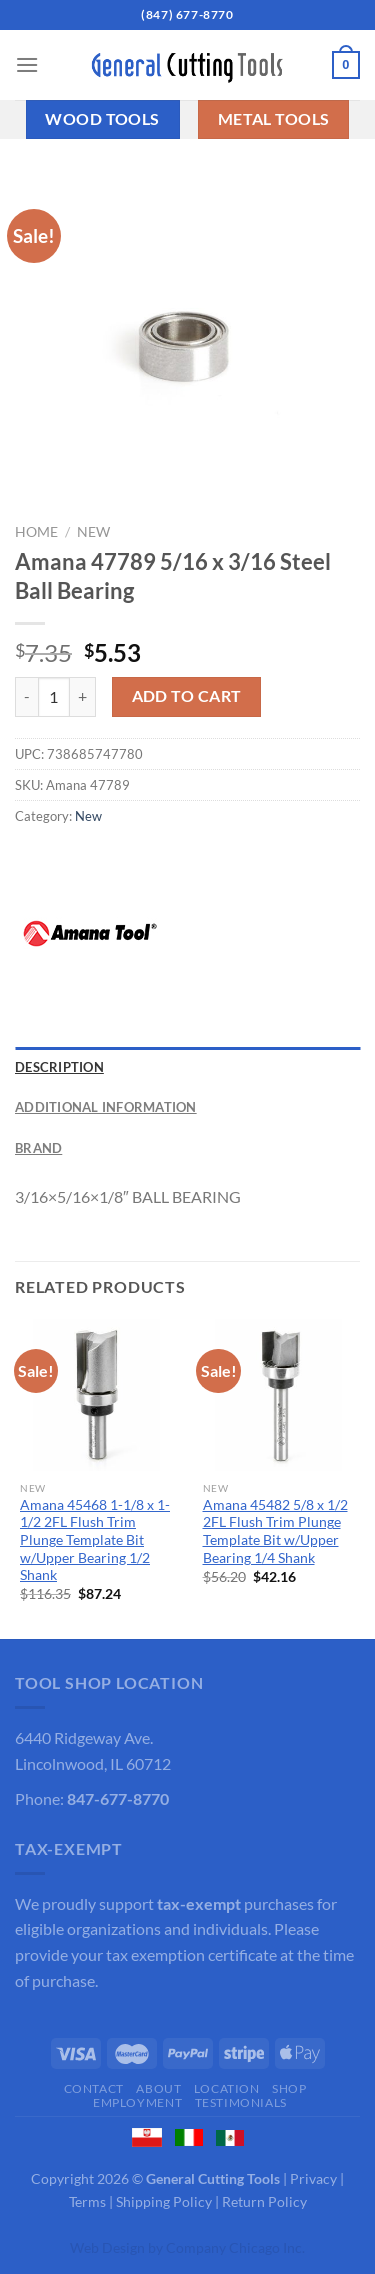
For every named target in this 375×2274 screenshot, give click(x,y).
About (158, 2088)
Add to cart (187, 696)
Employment (137, 2102)
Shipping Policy (164, 2201)
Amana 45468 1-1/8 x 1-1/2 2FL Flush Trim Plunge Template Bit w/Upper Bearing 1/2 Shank (95, 1540)
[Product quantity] (54, 697)
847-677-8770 (118, 1798)
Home (36, 532)
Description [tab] (59, 1067)
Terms (87, 2201)
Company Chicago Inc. (235, 2247)
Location (227, 2088)
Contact (94, 2088)
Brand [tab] (38, 1148)
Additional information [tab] (106, 1107)
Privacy (313, 2178)
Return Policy (264, 2201)
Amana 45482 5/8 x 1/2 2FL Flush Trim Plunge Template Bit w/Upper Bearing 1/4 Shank (275, 1531)
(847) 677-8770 (187, 14)
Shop (289, 2088)
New (93, 532)
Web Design (107, 2247)
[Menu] (27, 64)
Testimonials (241, 2102)
